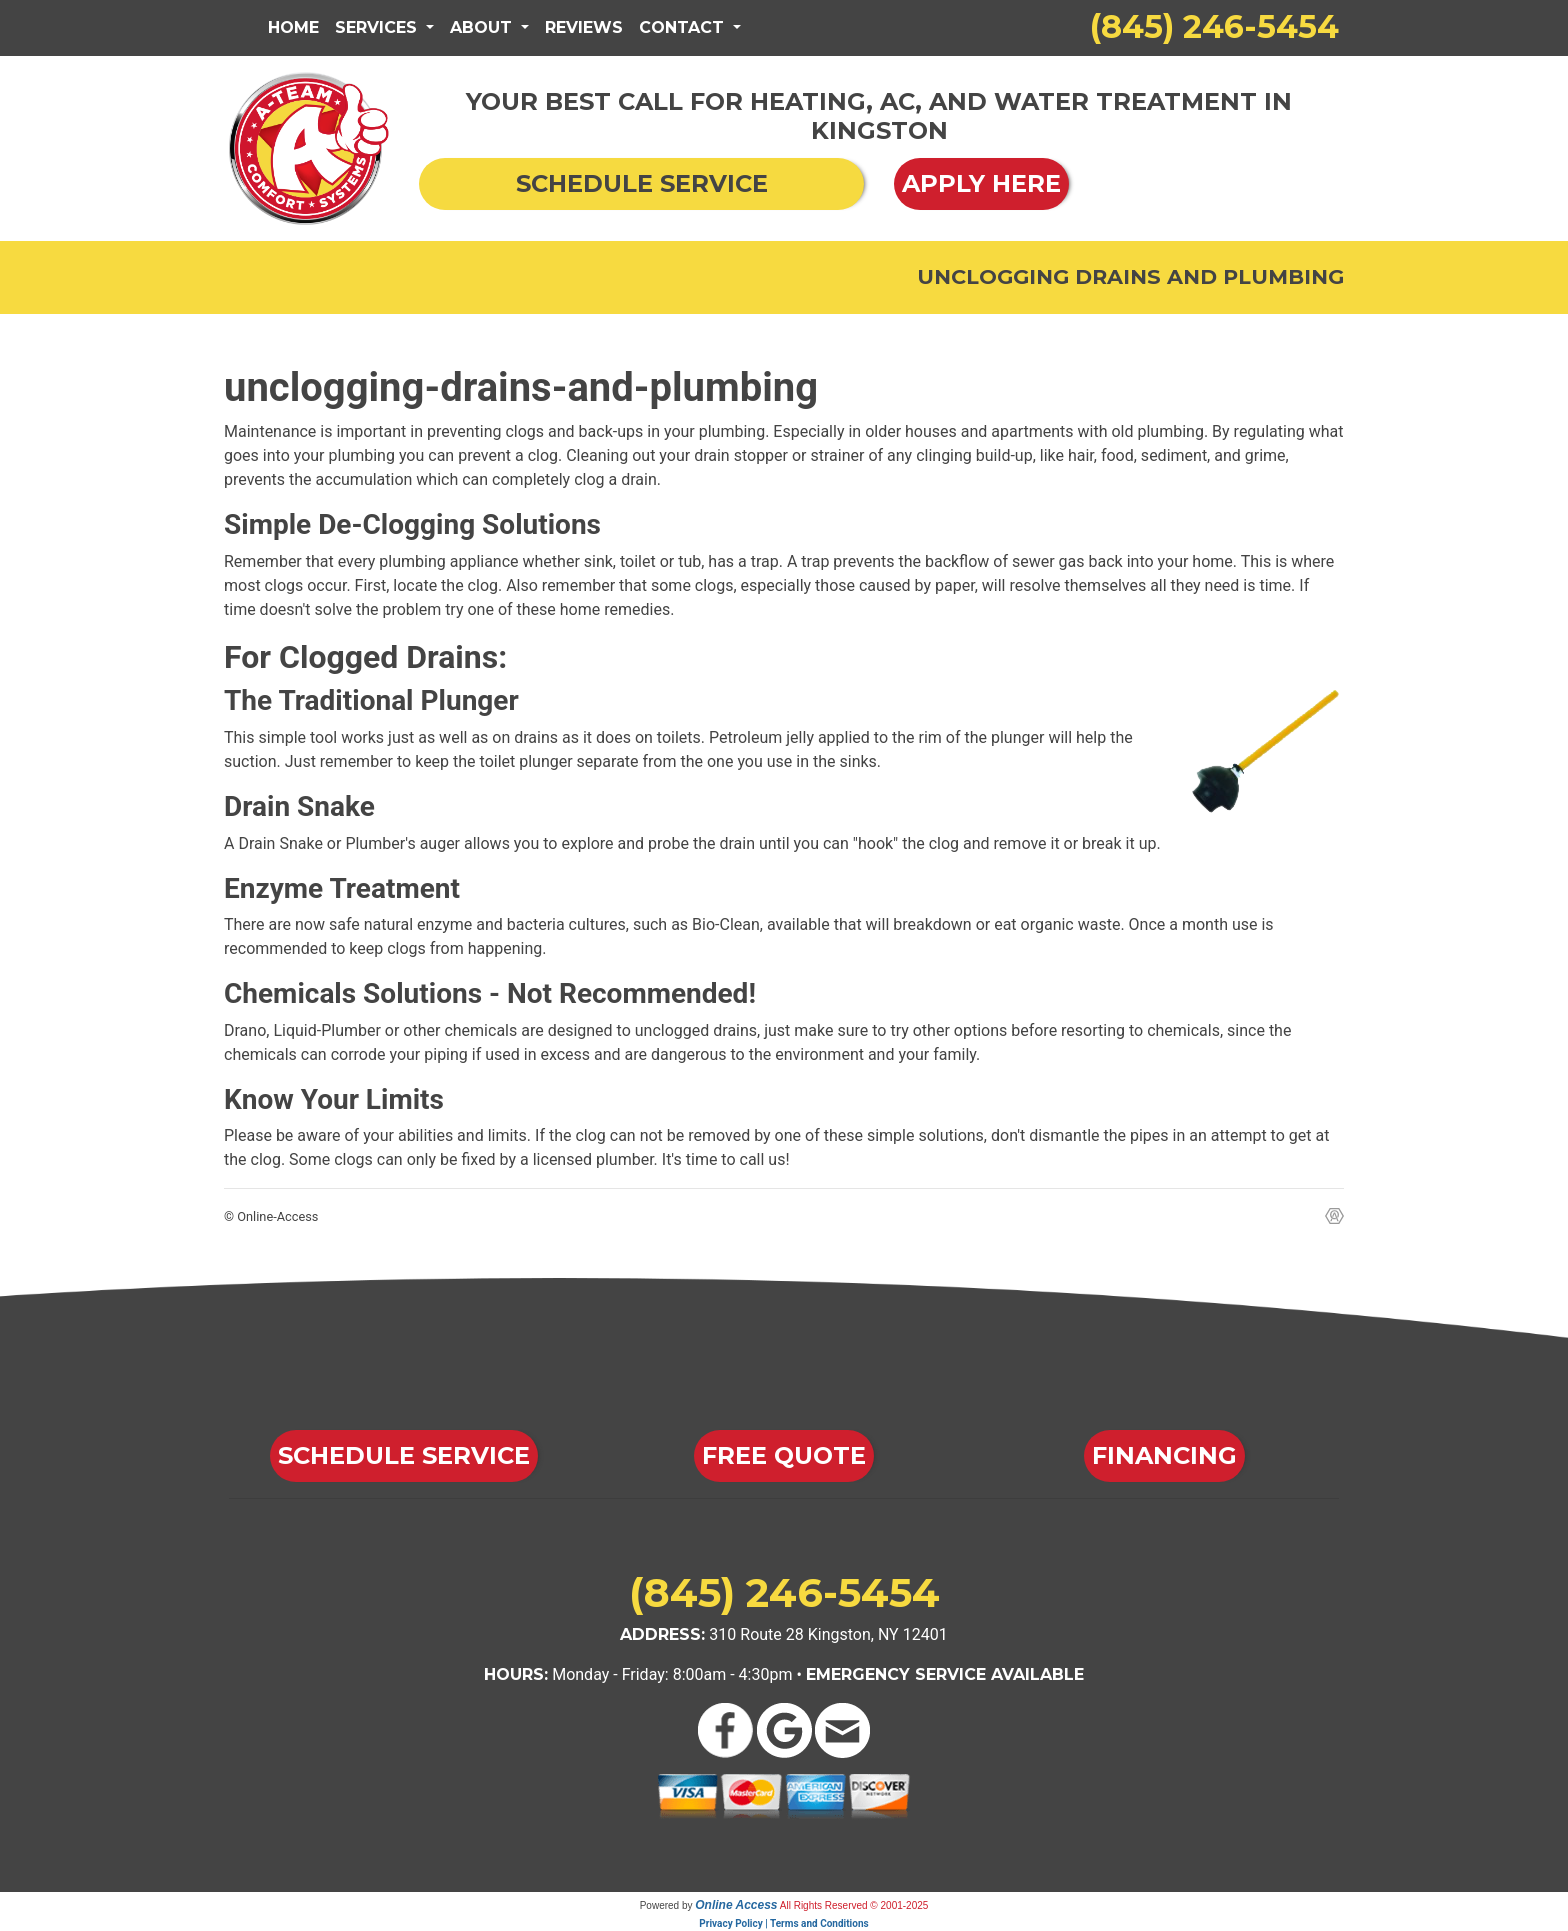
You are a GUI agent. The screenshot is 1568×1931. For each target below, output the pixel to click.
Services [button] (378, 27)
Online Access (736, 1905)
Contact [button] (684, 27)
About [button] (483, 27)
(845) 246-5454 (1214, 26)
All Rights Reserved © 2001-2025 (854, 1905)
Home (293, 27)
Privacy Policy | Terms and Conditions (783, 1923)
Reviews (584, 27)
